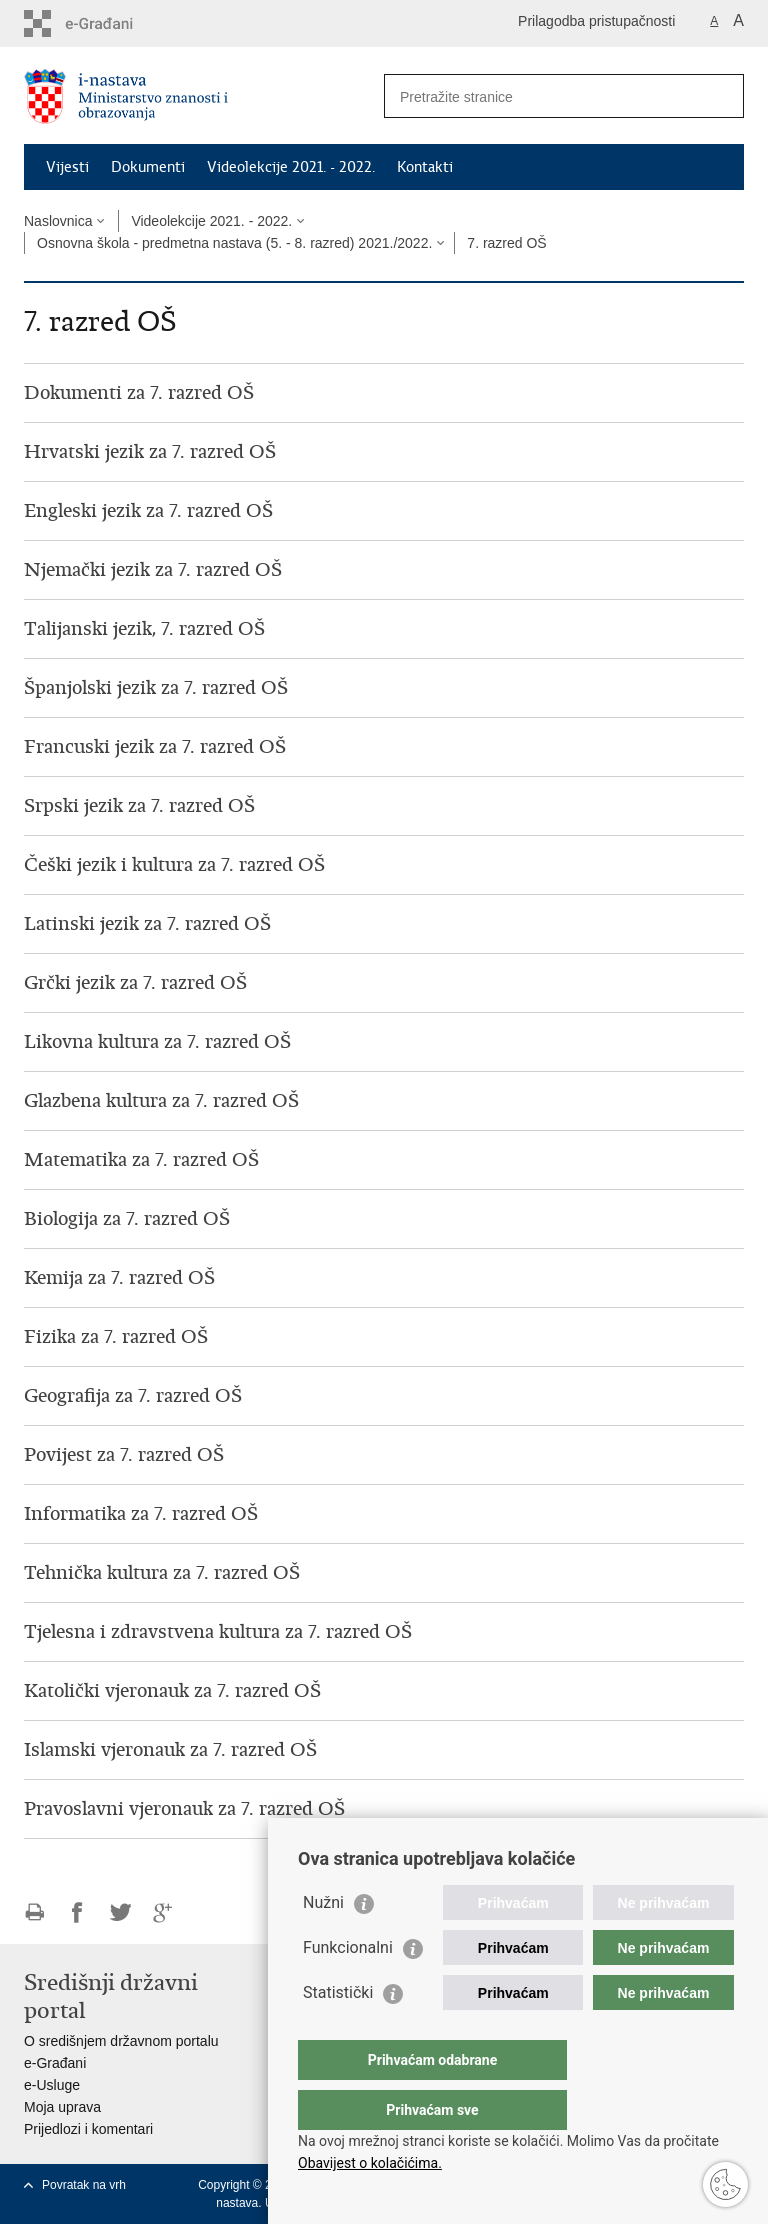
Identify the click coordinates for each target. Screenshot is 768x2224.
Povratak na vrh (84, 2185)
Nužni (323, 1942)
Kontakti (425, 167)
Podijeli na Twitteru (120, 1912)
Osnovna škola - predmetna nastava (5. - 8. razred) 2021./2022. (234, 243)
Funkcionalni (348, 1987)
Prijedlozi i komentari (88, 2129)
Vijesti (67, 167)
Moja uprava (62, 2107)
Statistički (338, 2032)
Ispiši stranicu (34, 1912)
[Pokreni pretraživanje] (721, 96)
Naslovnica (58, 221)
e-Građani (55, 2063)
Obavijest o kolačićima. (370, 2163)
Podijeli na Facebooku (77, 1912)
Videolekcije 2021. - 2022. (291, 167)
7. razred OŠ (506, 243)
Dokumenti (148, 167)
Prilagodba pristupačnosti (596, 21)
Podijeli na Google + (163, 1912)
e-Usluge (52, 2085)
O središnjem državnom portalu (121, 2041)
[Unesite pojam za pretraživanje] (542, 96)
